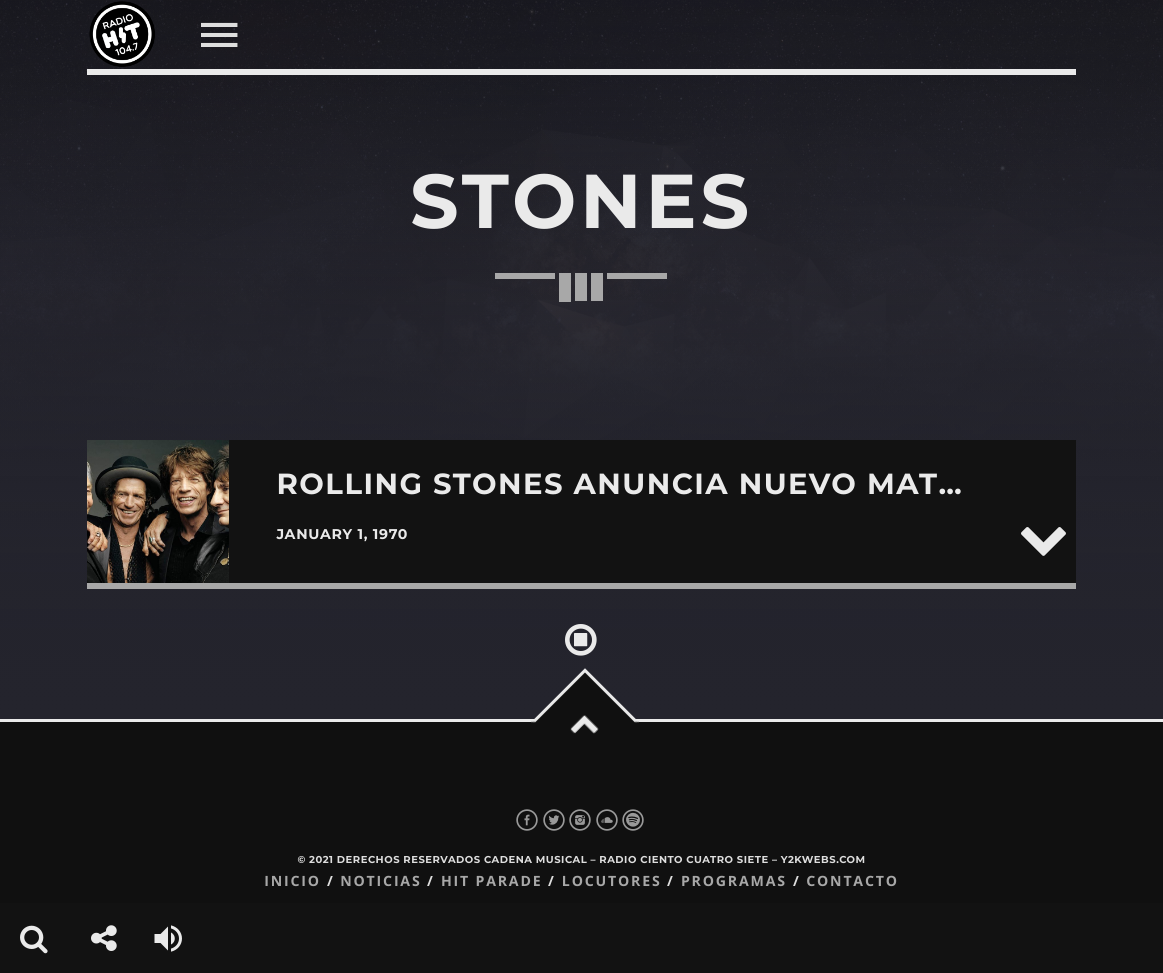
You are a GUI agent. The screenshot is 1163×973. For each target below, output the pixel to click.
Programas (734, 881)
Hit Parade (491, 881)
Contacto (852, 881)
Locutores (612, 881)
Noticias (380, 881)
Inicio (292, 881)
